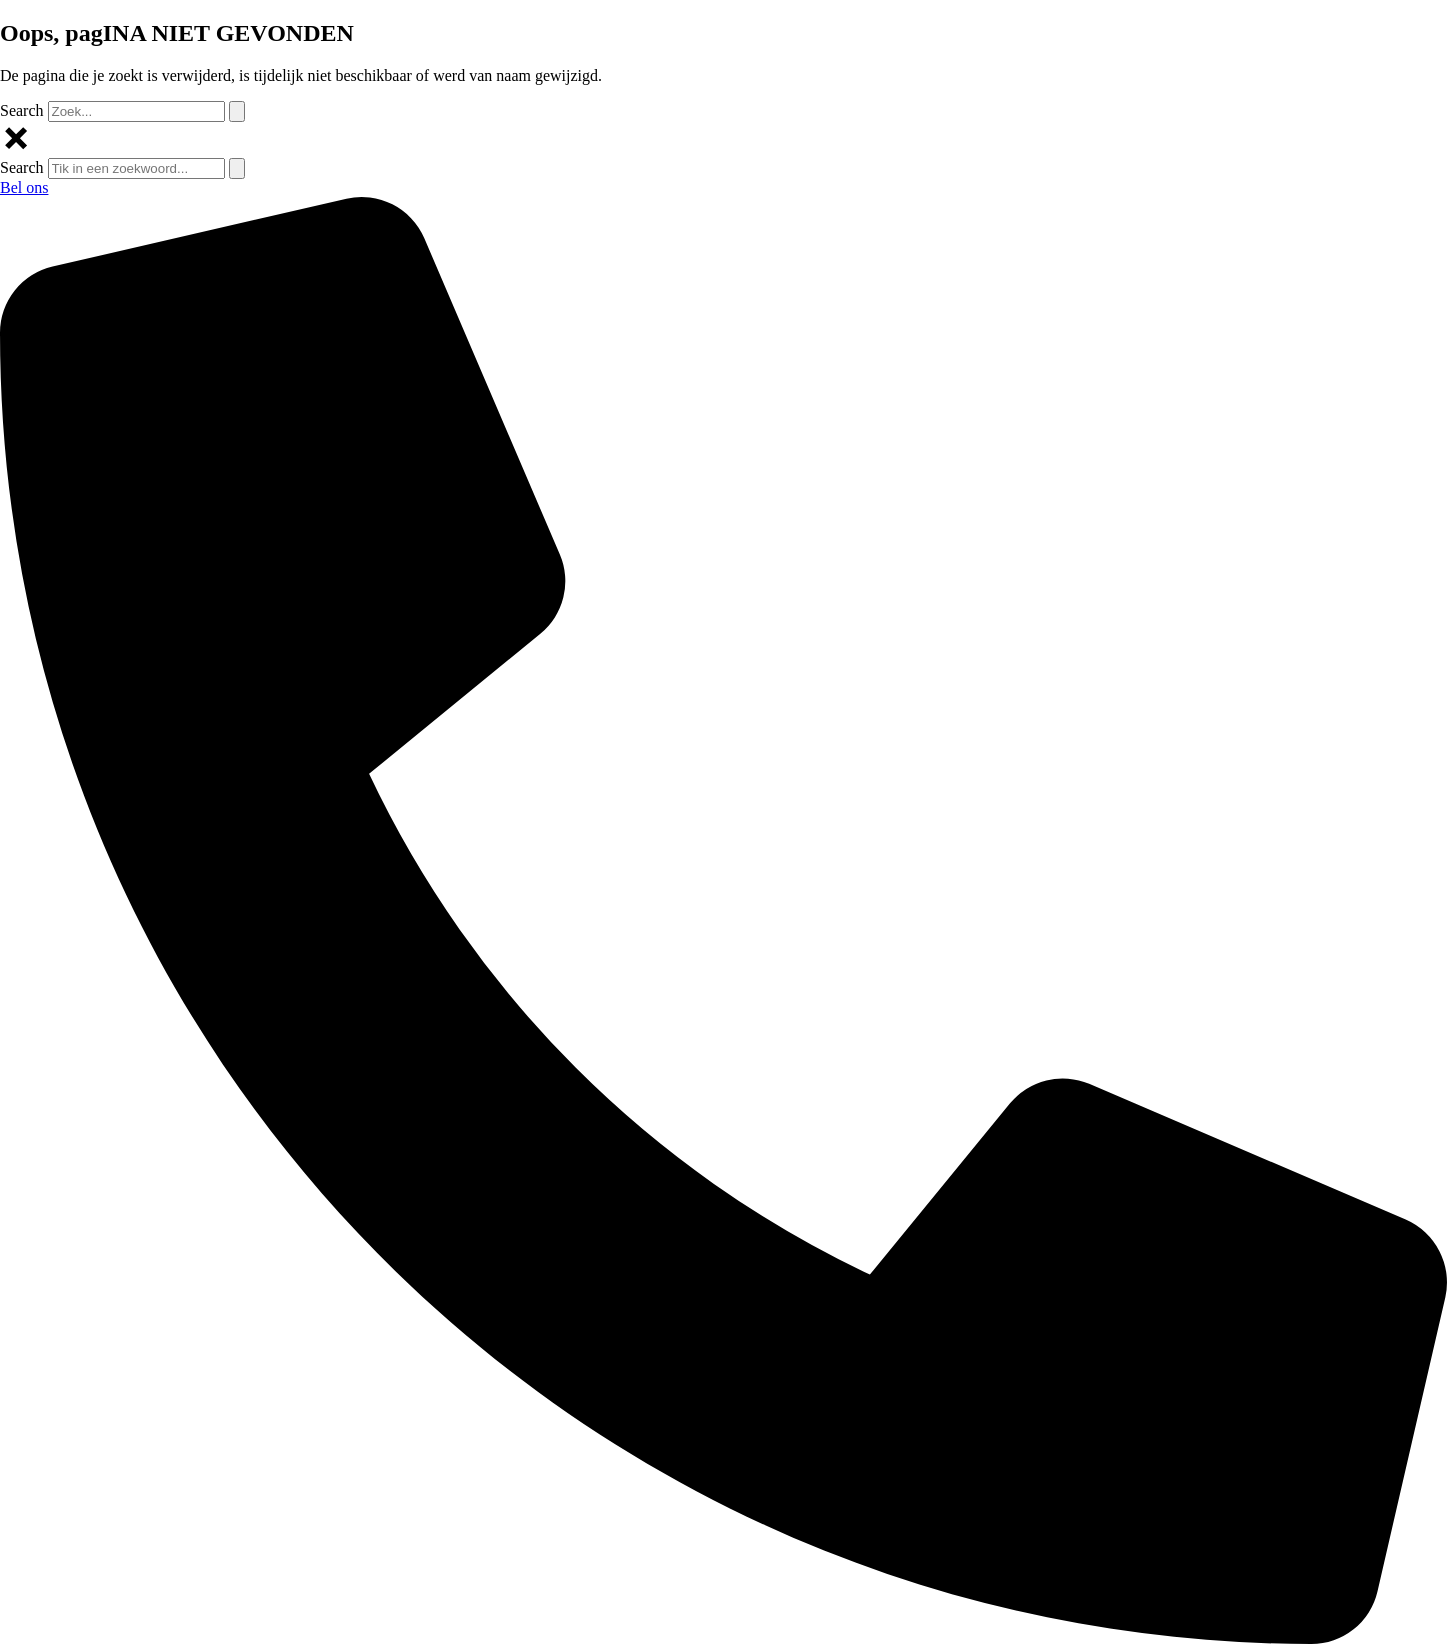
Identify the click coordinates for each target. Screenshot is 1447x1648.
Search (22, 110)
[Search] (237, 111)
